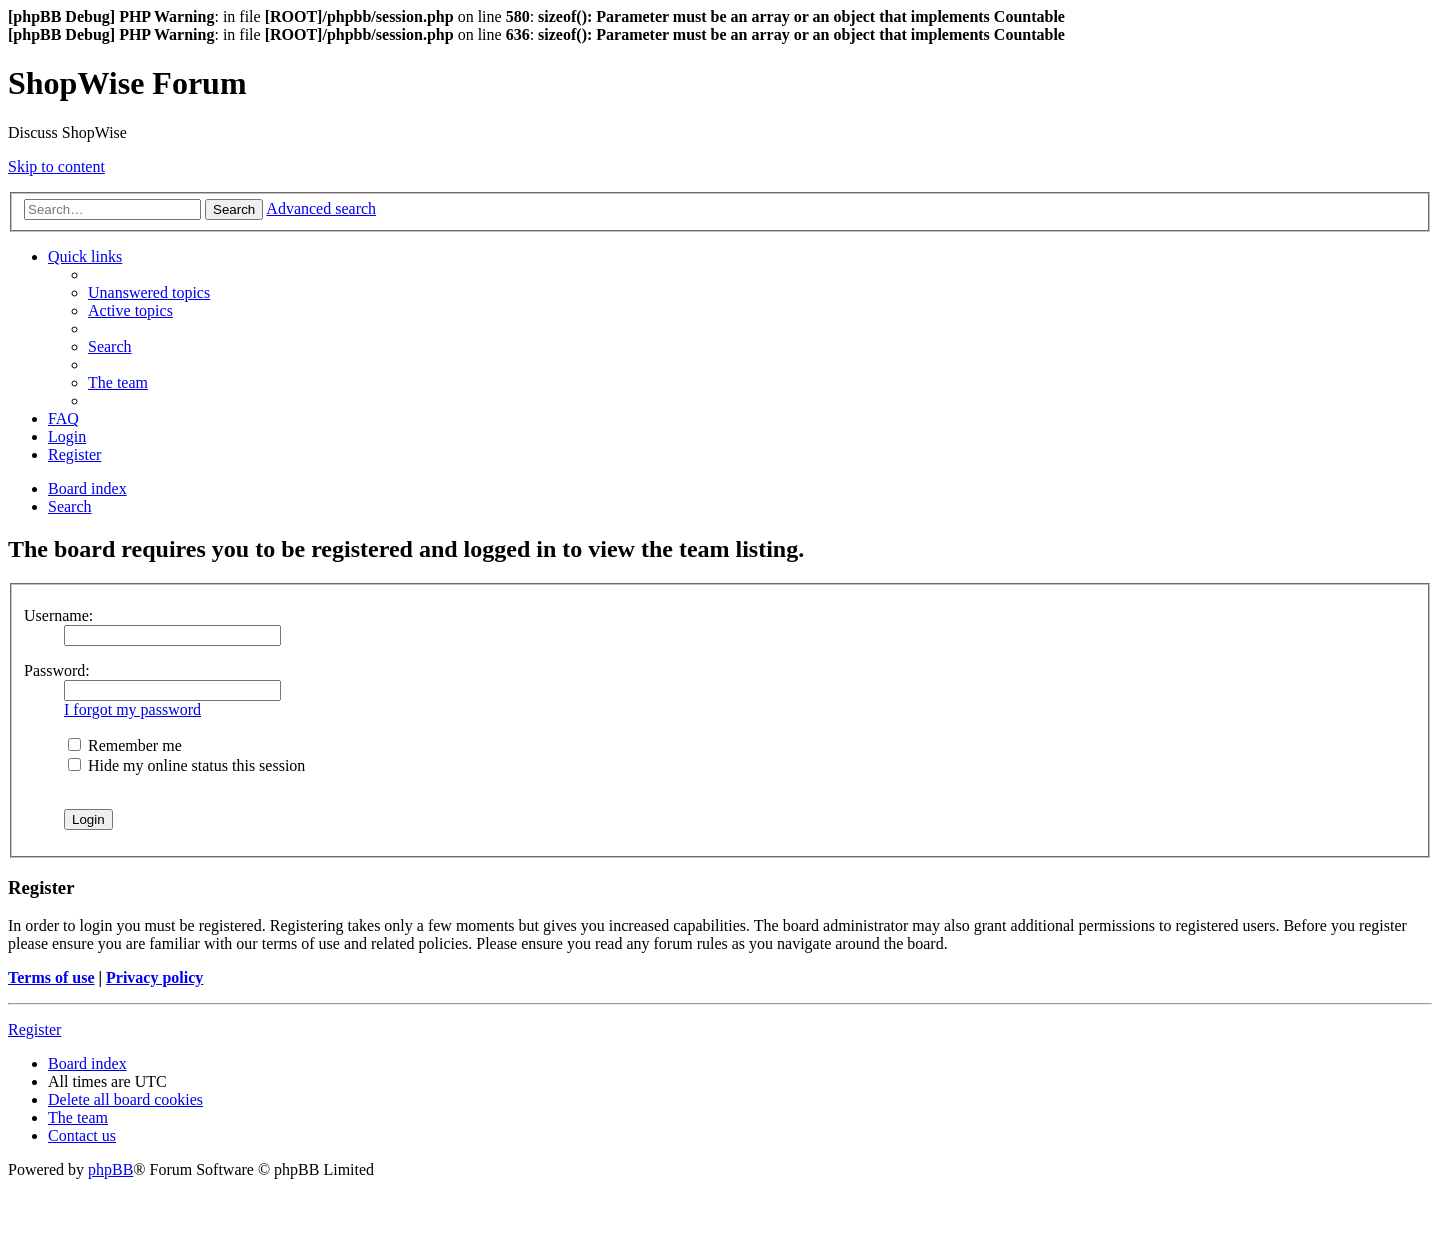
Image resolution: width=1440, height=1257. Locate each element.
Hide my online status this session (186, 765)
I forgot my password (132, 709)
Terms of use (51, 977)
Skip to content (56, 166)
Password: (57, 670)
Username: (58, 615)
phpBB (110, 1169)
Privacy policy (154, 977)
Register (34, 1029)
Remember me (125, 745)
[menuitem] (149, 292)
